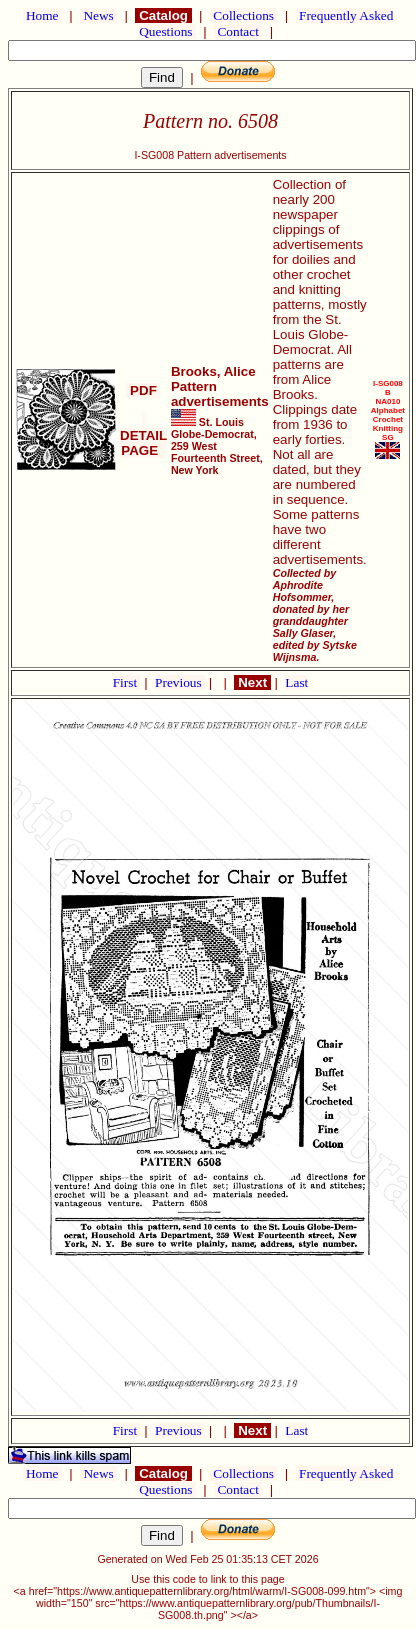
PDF (143, 390)
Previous (180, 682)
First (127, 682)
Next (252, 682)
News (98, 15)
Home (42, 15)
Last (296, 682)
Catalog (163, 15)
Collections (243, 15)
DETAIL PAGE (143, 435)
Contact (238, 31)
